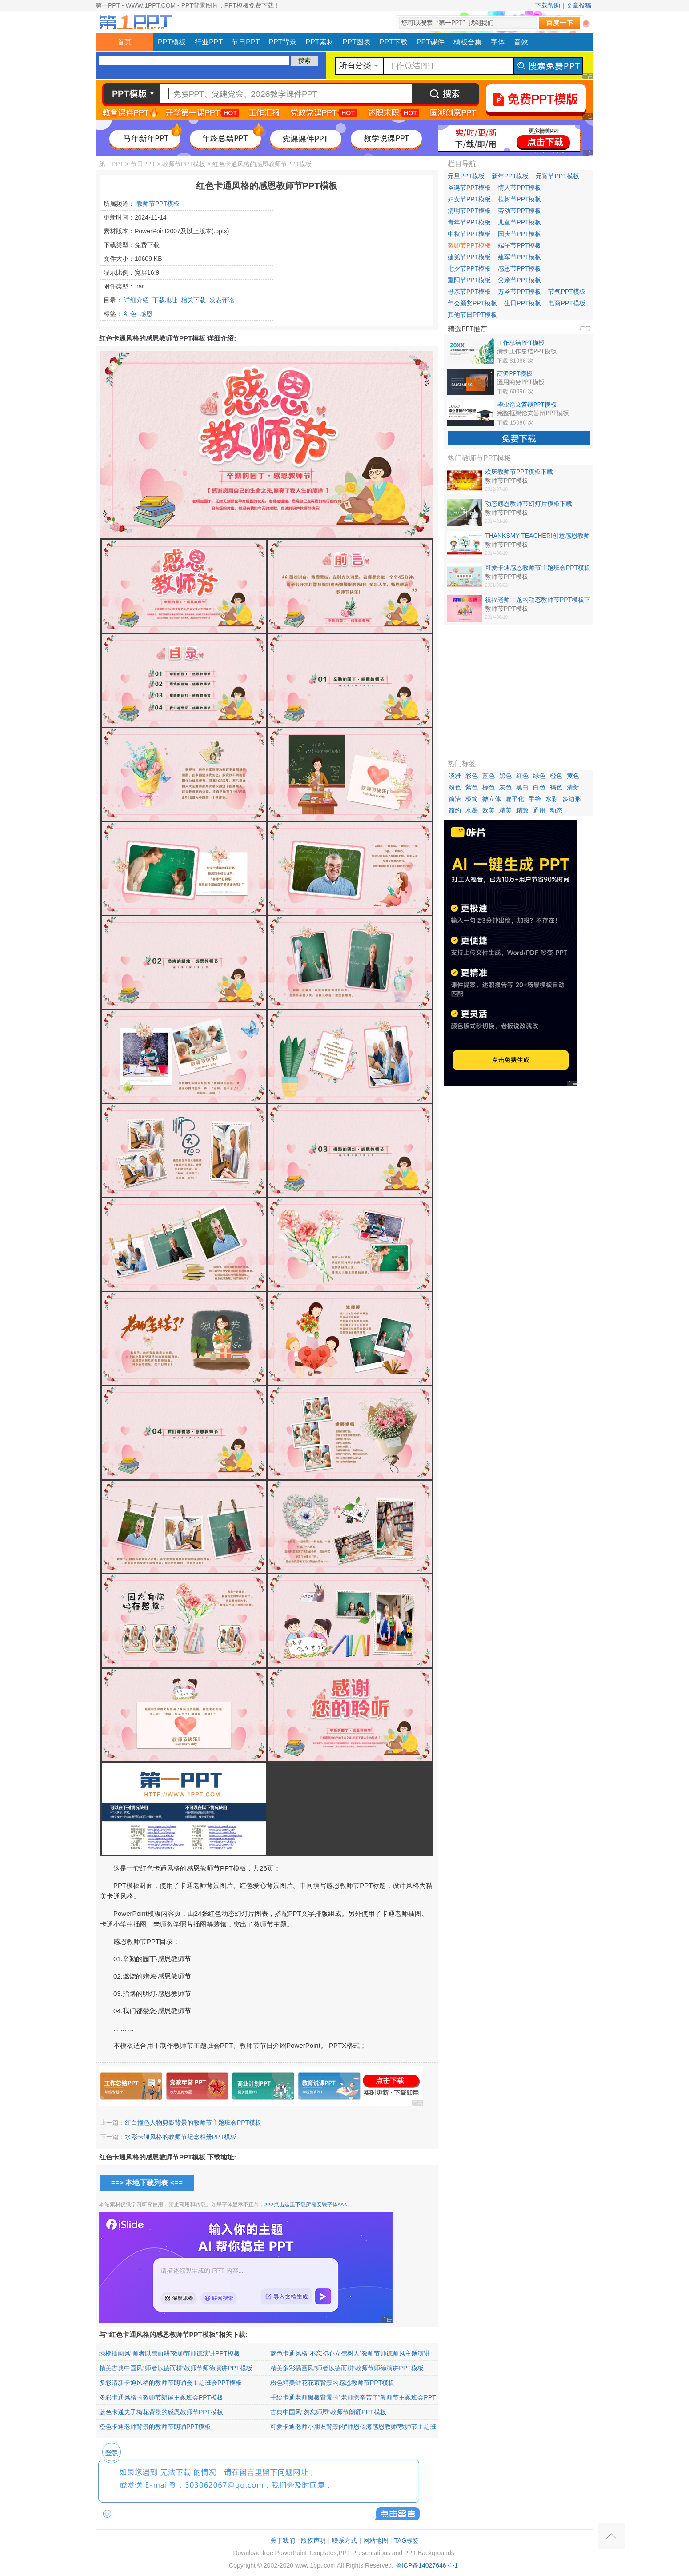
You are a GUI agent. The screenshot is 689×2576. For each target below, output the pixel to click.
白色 (539, 787)
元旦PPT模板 (466, 176)
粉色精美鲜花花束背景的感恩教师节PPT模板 (332, 2382)
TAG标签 (406, 2540)
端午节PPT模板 (519, 245)
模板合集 (467, 42)
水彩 (551, 798)
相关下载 (193, 300)
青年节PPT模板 (469, 222)
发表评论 (221, 300)
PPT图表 (357, 42)
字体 (498, 42)
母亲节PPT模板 (469, 291)
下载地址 (164, 300)
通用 (539, 810)
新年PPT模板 (510, 176)
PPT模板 (172, 42)
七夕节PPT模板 (469, 268)
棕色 (488, 787)
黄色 (573, 775)
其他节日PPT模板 (472, 314)
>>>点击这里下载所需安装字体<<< (305, 2204)
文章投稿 (578, 5)
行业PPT (209, 42)
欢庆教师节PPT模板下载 (519, 471)
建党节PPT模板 (469, 256)
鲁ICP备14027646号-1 (427, 2565)
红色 (130, 313)
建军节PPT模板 (519, 256)
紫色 (471, 787)
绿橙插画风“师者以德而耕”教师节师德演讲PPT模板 (169, 2353)
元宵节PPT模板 (557, 176)
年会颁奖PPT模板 (472, 303)
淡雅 (455, 775)
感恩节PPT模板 (519, 268)
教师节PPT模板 (183, 164)
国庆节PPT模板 (519, 233)
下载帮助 (547, 5)
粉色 (455, 787)
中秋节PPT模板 (469, 233)
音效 (521, 42)
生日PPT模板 (522, 303)
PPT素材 (320, 42)
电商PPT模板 (566, 303)
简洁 (455, 798)
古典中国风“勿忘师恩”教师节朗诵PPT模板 (328, 2412)
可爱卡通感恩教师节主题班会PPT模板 (537, 567)
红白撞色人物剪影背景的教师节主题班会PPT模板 (193, 2122)
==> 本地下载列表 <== (147, 2183)
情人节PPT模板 (519, 187)
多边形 (571, 798)
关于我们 (282, 2540)
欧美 (488, 810)
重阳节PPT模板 (469, 280)
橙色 (556, 775)
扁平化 (514, 798)
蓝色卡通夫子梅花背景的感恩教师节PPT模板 (161, 2412)
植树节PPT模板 (519, 199)
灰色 (505, 787)
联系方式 (344, 2540)
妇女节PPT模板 (469, 199)
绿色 (539, 775)
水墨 (471, 810)
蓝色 (488, 775)
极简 (471, 798)
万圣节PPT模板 (519, 291)
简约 (455, 810)
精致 (522, 810)
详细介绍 (136, 300)
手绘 (535, 798)
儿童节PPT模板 (519, 222)
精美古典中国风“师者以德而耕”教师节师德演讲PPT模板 (175, 2368)
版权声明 (313, 2540)
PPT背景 (282, 42)
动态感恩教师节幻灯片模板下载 (528, 503)
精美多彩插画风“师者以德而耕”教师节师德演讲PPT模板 (347, 2368)
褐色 (556, 787)
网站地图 (375, 2540)
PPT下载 (394, 42)
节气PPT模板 (566, 291)
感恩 (146, 313)
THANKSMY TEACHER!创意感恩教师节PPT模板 (537, 536)
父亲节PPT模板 (519, 280)
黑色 (505, 775)
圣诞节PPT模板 (469, 187)
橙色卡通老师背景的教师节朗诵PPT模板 (155, 2426)
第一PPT (111, 164)
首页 (124, 42)
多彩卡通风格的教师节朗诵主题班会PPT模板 (161, 2397)
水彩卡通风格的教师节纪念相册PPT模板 (180, 2136)
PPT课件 (431, 42)
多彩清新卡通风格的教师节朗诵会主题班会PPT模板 (170, 2382)
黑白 (522, 787)
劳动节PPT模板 (519, 210)
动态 (556, 810)
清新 (573, 787)
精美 (505, 810)
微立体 (491, 798)
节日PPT (246, 42)
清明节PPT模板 (469, 210)
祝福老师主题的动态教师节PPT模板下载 (537, 600)
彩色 (471, 775)
